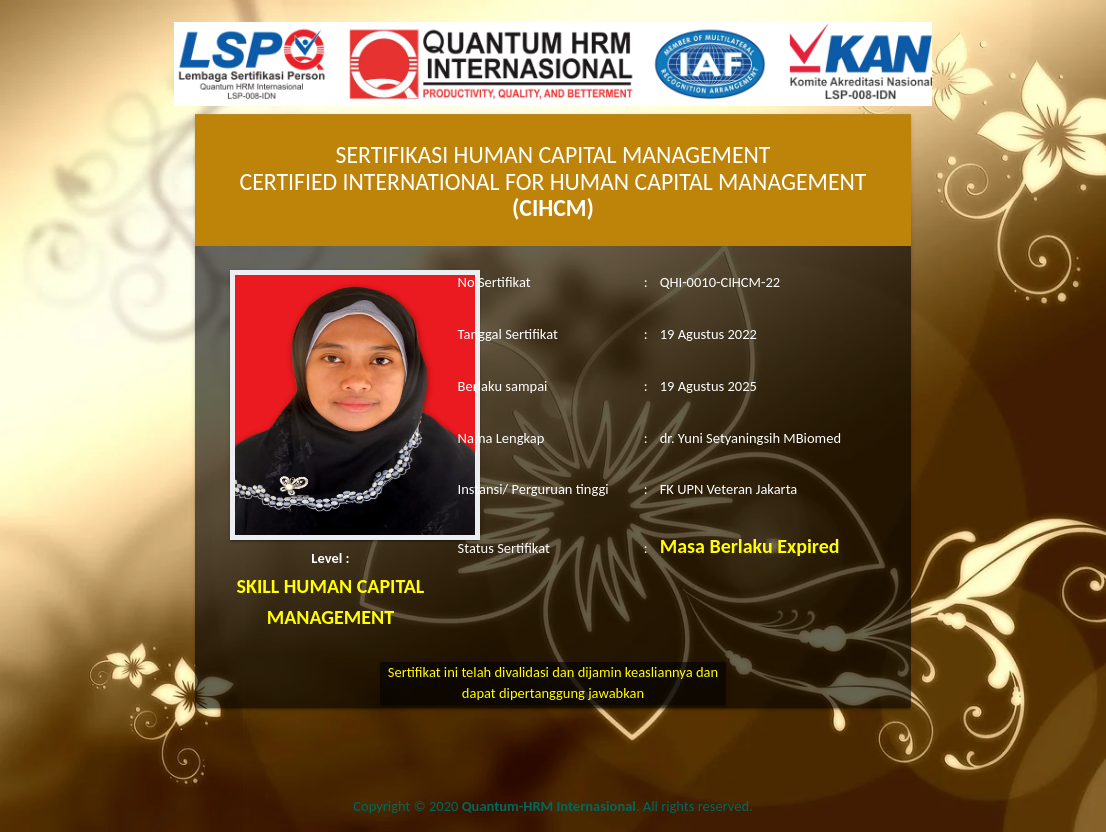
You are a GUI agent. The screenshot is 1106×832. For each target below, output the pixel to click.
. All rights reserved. (607, 806)
